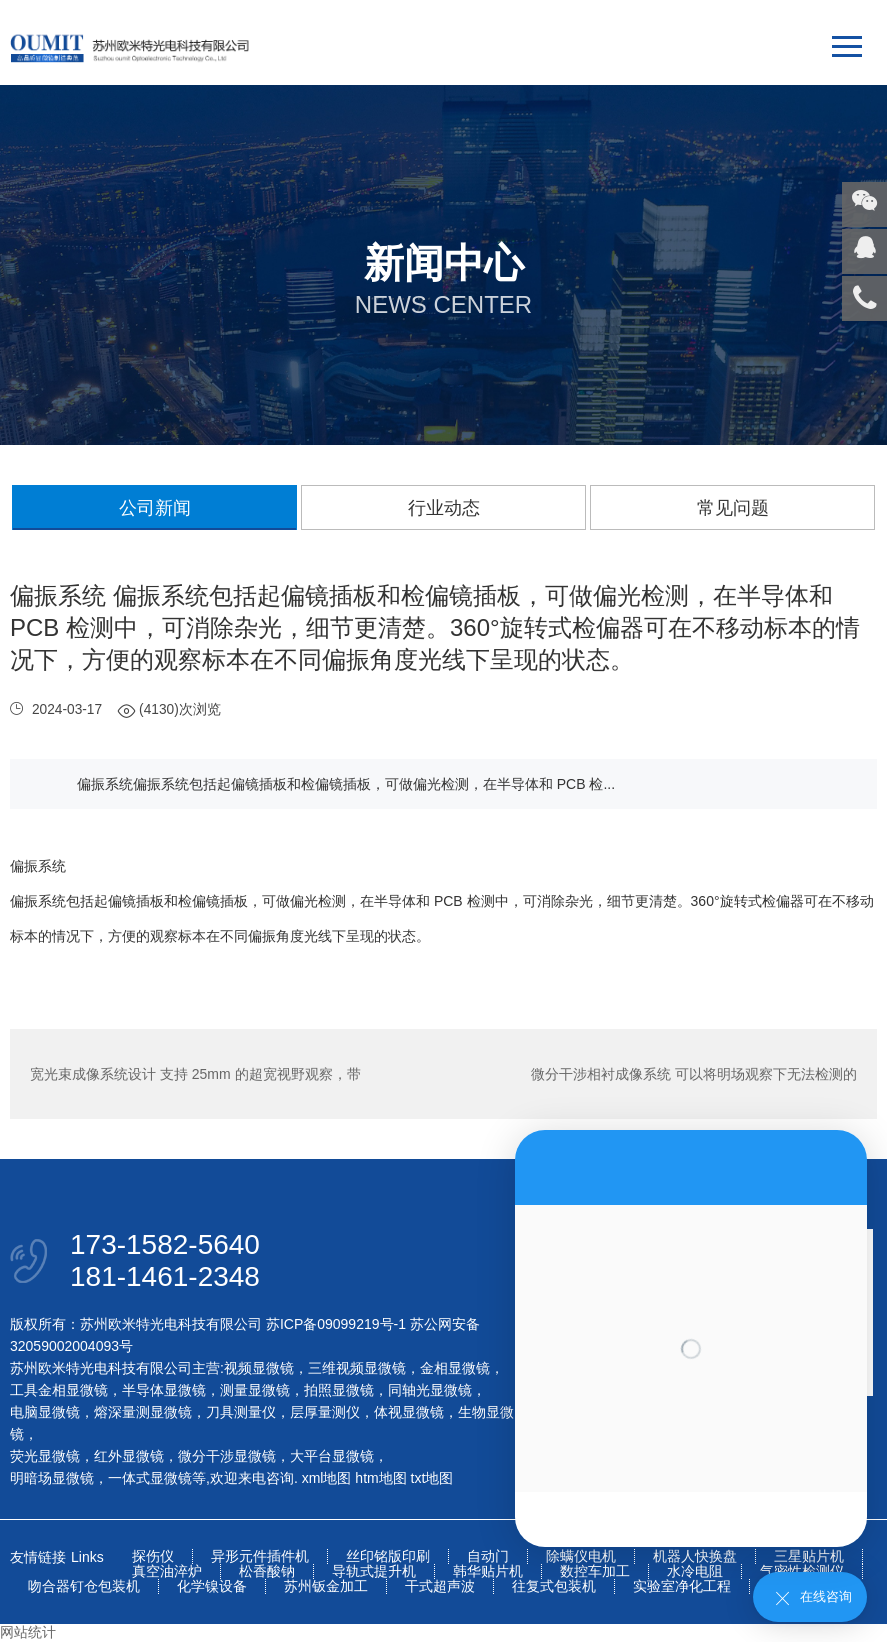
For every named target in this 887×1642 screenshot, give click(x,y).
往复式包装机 (554, 1586)
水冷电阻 (695, 1571)
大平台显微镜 (332, 1456)
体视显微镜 (409, 1412)
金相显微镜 (455, 1368)
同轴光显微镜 (430, 1390)
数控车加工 (595, 1571)
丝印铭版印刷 (388, 1556)
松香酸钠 (267, 1571)
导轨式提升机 (374, 1571)
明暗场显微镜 (52, 1478)
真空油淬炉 (167, 1571)
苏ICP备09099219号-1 (336, 1324)
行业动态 (444, 508)
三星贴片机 (809, 1556)
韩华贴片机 (488, 1571)
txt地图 (432, 1478)
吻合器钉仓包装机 (84, 1586)
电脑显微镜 (45, 1412)
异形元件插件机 (260, 1556)
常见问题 (733, 508)
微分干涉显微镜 (227, 1456)
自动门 (488, 1556)
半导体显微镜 (164, 1390)
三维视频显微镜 (357, 1368)
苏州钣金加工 (326, 1586)
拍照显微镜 (339, 1390)
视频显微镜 (259, 1368)
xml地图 (327, 1478)
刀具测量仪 (241, 1412)
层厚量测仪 (325, 1412)
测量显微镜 (255, 1390)
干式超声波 (440, 1586)
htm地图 (380, 1478)
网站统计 (28, 1632)
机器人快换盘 (695, 1556)
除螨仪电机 (581, 1556)
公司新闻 (155, 508)
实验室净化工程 (682, 1586)
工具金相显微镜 (59, 1390)
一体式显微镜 (150, 1478)
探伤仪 (153, 1556)
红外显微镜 (129, 1456)
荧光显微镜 (45, 1456)
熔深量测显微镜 (143, 1412)
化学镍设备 (212, 1586)
